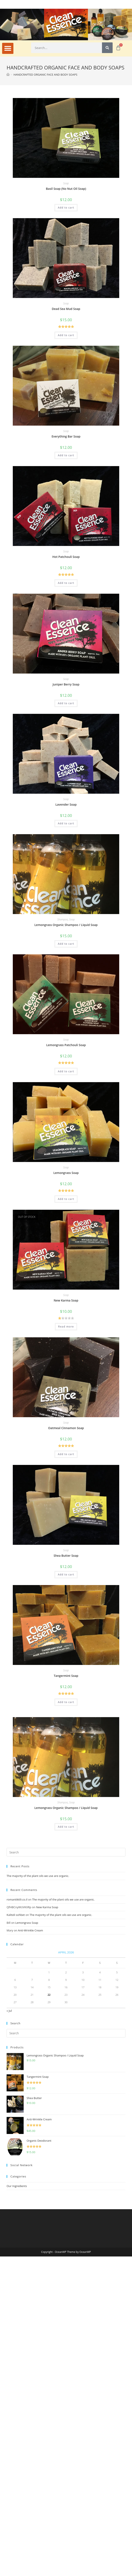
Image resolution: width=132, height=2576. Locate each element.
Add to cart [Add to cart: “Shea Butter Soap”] (66, 1574)
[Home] (8, 74)
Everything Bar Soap (66, 436)
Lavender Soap (66, 804)
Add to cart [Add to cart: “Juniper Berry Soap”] (66, 703)
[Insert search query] (66, 1905)
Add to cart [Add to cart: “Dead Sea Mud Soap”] (66, 335)
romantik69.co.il (17, 1953)
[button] (7, 48)
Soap (66, 183)
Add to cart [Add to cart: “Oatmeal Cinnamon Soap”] (66, 1454)
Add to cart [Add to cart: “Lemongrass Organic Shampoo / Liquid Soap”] (66, 944)
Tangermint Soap (66, 1702)
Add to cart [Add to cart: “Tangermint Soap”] (66, 1729)
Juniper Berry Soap (66, 684)
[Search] (107, 47)
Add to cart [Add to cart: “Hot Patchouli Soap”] (66, 583)
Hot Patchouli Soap (66, 557)
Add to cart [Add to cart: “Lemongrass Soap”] (66, 1199)
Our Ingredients (17, 2239)
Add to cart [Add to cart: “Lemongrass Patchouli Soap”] (66, 1071)
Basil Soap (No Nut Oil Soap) (66, 189)
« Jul (9, 2064)
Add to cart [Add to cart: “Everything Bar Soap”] (66, 455)
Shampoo (62, 919)
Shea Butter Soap (66, 1556)
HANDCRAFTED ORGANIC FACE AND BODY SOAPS (45, 74)
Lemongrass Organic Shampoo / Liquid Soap (66, 925)
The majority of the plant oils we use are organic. (38, 1929)
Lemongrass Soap (66, 1173)
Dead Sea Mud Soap (66, 309)
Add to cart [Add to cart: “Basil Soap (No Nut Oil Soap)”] (66, 207)
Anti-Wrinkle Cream (30, 1984)
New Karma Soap (66, 1300)
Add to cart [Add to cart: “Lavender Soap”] (66, 823)
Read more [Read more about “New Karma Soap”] (66, 1326)
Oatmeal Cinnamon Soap (66, 1428)
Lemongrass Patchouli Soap (66, 1045)
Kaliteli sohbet (16, 1968)
